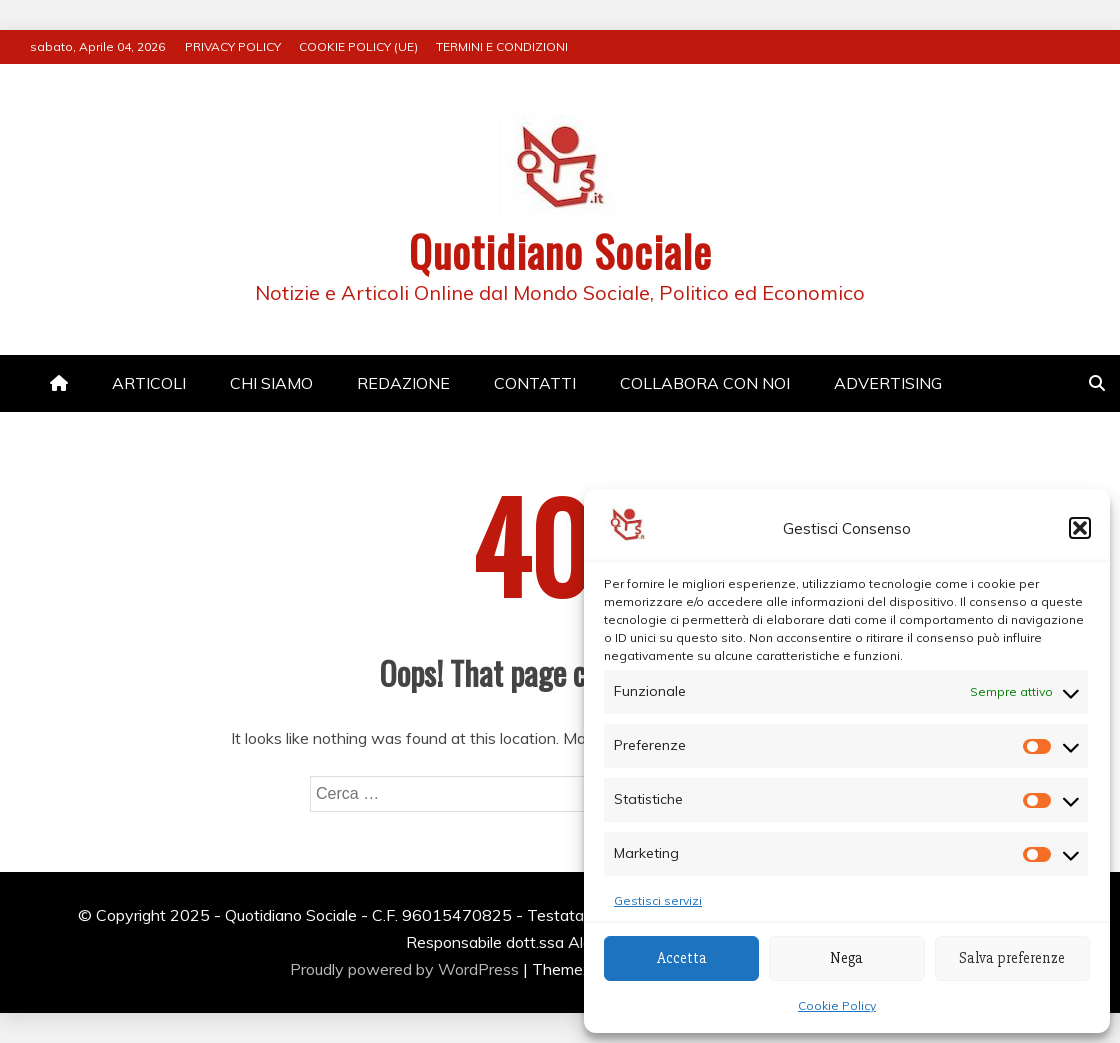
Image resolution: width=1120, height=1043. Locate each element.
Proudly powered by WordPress (406, 969)
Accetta (682, 958)
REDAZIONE (403, 383)
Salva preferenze (1012, 958)
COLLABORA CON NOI (705, 383)
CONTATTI (535, 383)
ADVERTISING (888, 383)
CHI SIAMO (271, 383)
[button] (1080, 528)
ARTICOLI (149, 383)
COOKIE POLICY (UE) (358, 46)
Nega (846, 958)
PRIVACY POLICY (233, 46)
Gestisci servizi (658, 900)
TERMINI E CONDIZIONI (502, 46)
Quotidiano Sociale (560, 251)
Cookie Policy (837, 1005)
